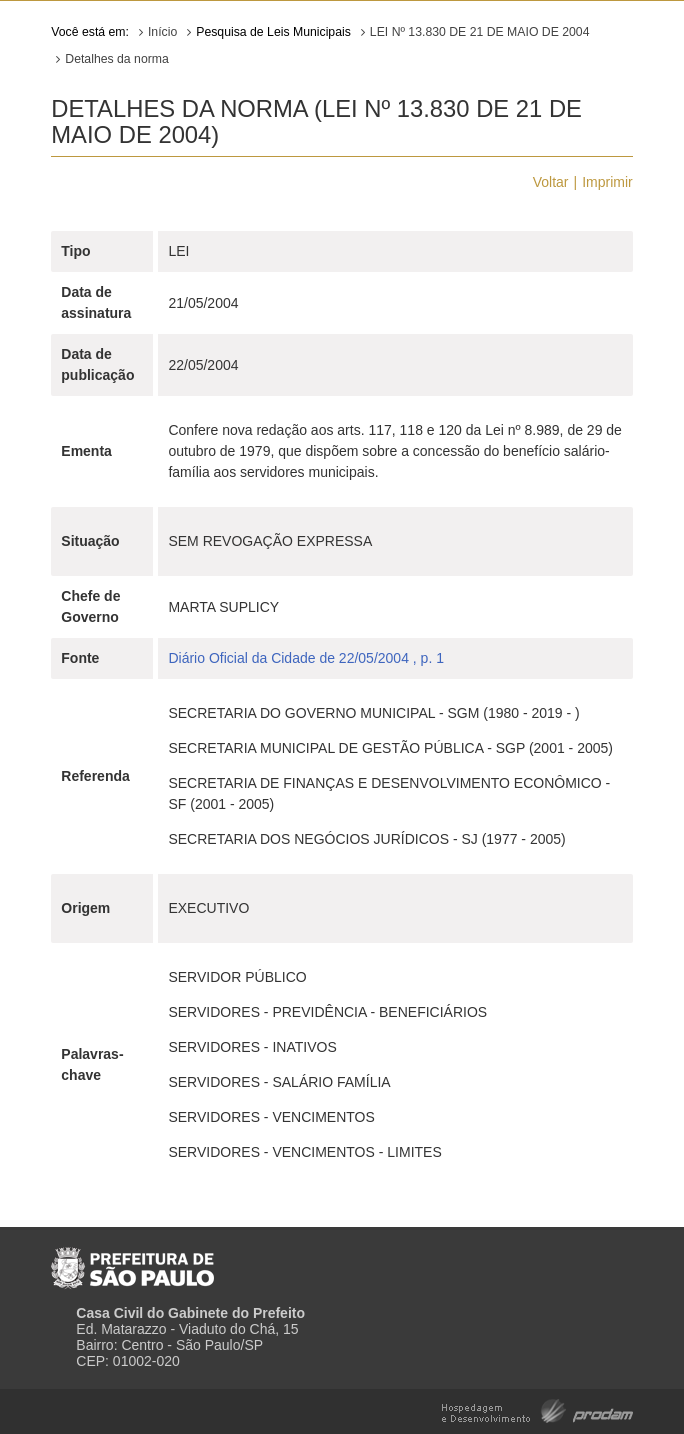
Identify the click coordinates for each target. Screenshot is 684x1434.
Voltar (551, 182)
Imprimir (607, 182)
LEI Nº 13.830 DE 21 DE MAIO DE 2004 (480, 32)
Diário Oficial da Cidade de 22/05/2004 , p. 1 (306, 658)
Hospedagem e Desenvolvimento (537, 1409)
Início (162, 32)
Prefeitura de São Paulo (132, 1260)
